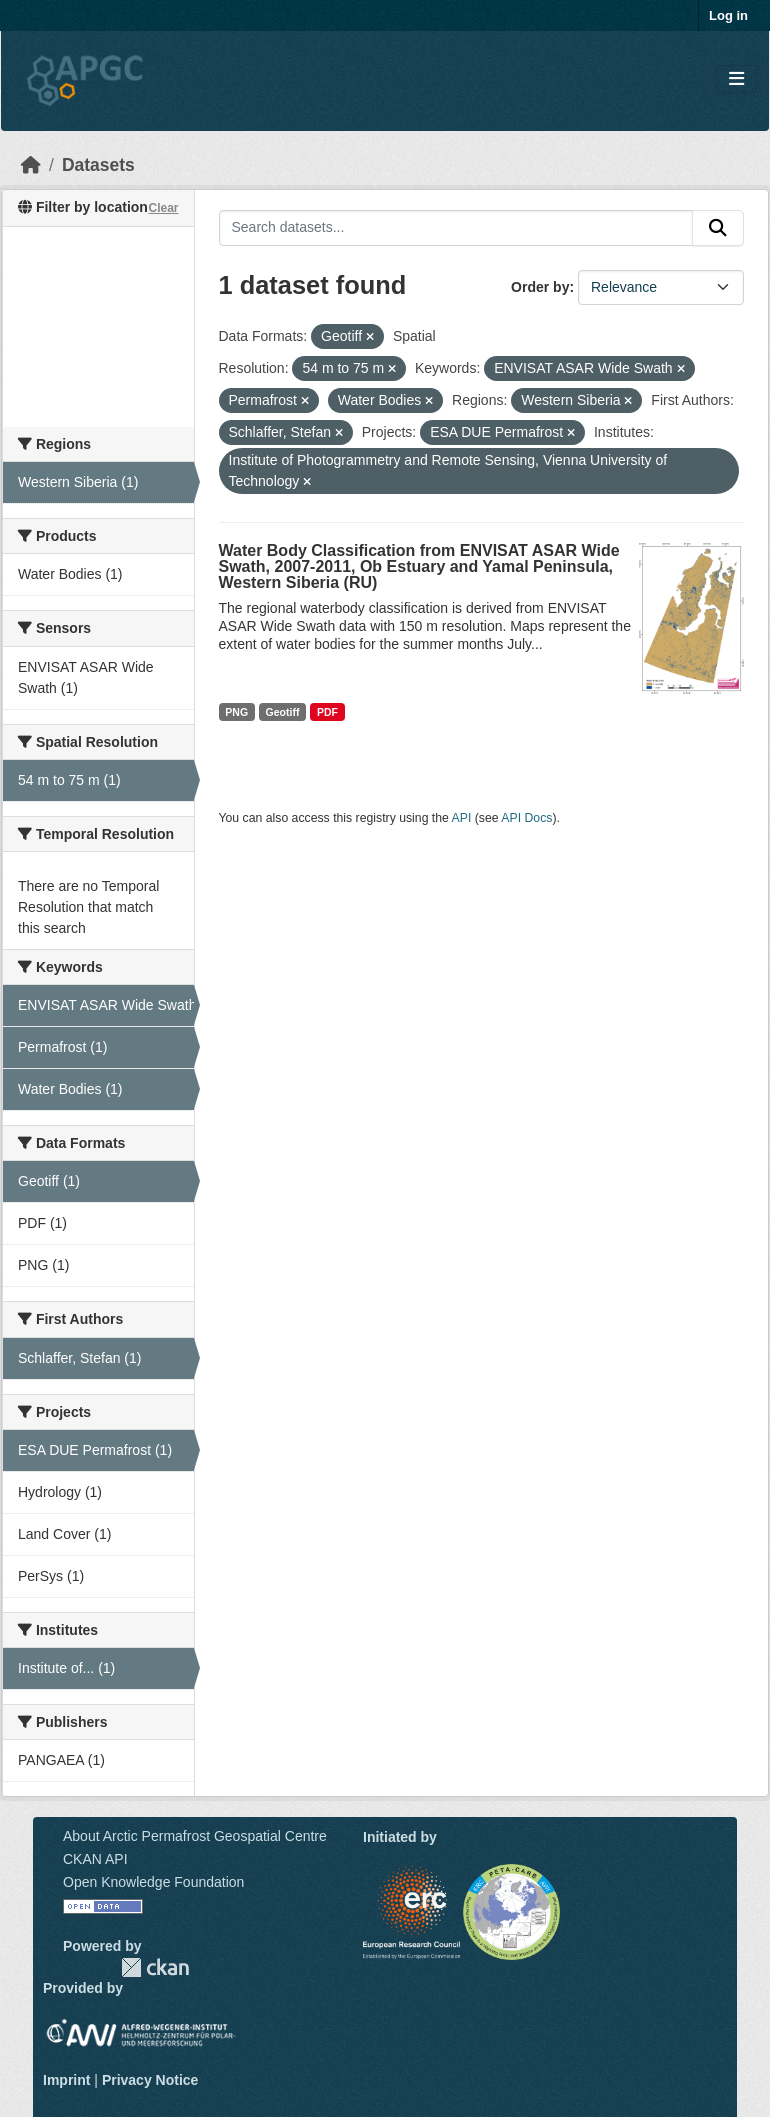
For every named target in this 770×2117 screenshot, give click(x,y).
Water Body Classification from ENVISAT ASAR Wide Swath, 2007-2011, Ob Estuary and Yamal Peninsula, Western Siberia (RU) (419, 566)
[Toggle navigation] (736, 79)
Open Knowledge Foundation (153, 1882)
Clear (163, 208)
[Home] (31, 165)
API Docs (526, 818)
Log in (728, 15)
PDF (327, 712)
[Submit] (718, 228)
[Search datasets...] (456, 228)
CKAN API (95, 1859)
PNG (236, 712)
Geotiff (283, 712)
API (462, 818)
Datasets (98, 165)
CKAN (155, 1967)
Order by (540, 287)
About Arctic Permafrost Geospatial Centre (195, 1836)
